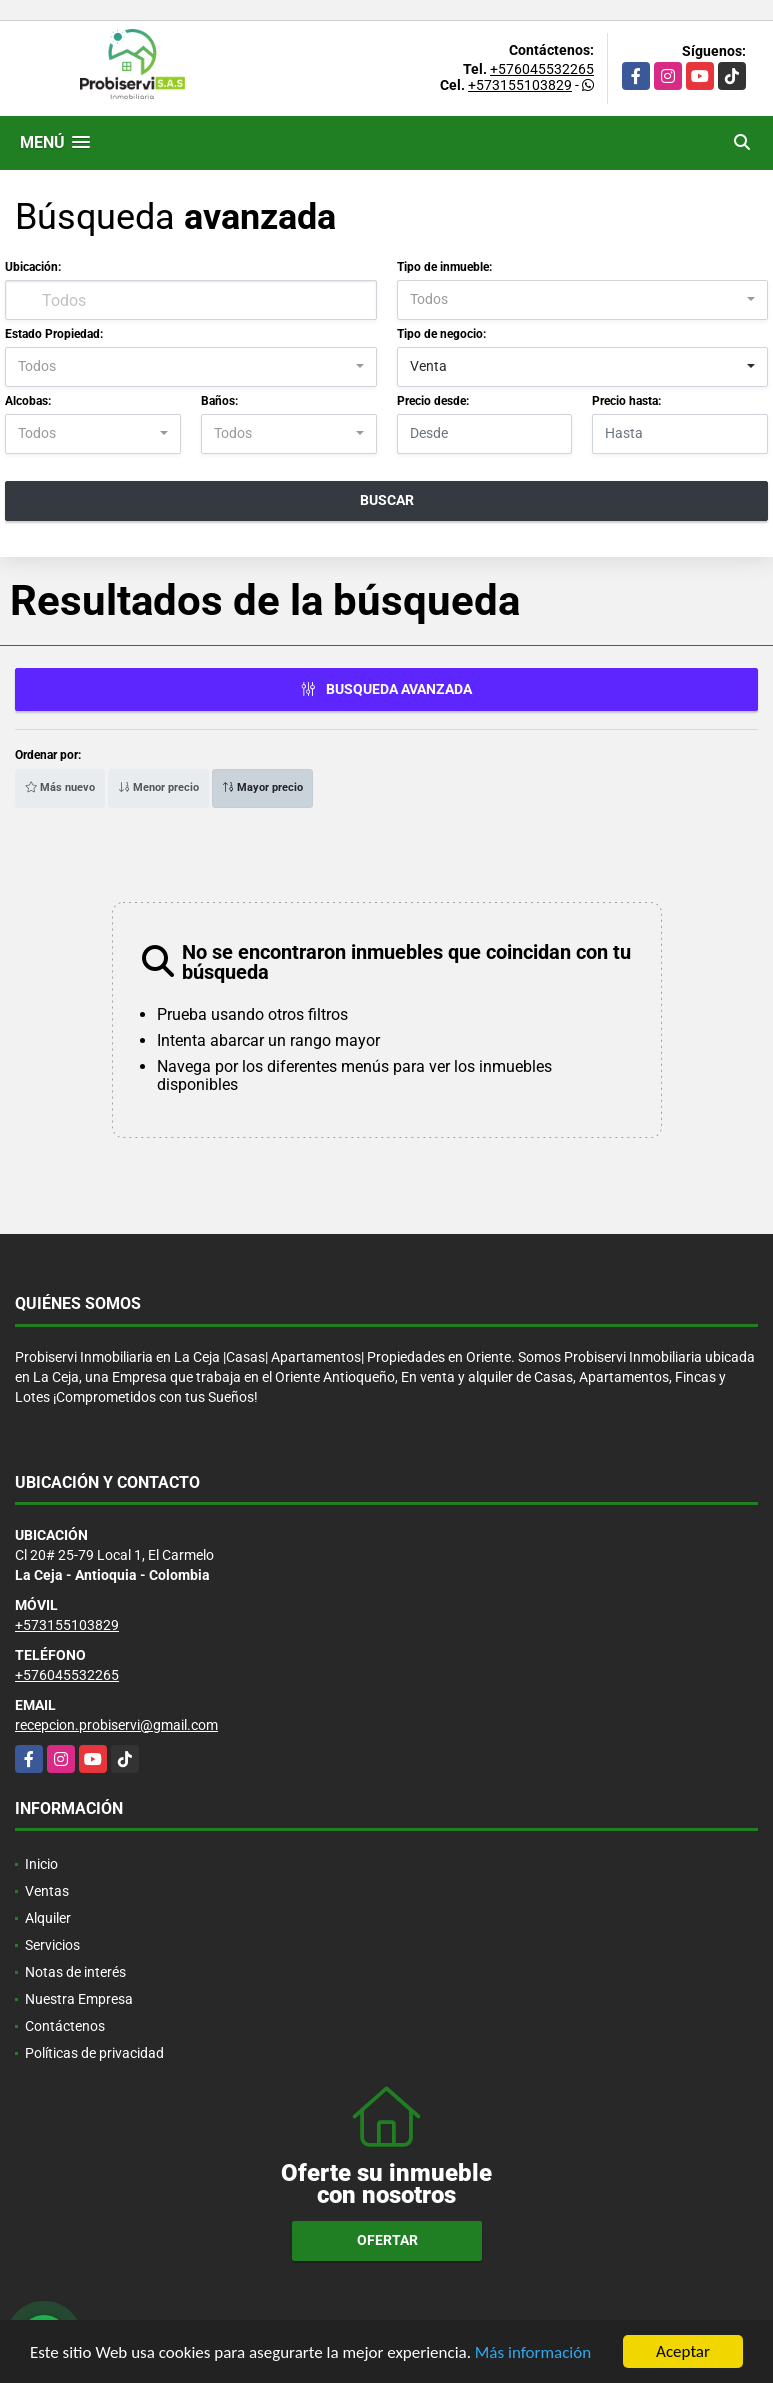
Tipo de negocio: (441, 334)
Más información (533, 2352)
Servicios (52, 1945)
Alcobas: (28, 401)
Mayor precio (262, 787)
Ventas (47, 1891)
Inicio (41, 1864)
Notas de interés (75, 1972)
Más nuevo (60, 787)
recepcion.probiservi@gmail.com (116, 1725)
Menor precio (158, 787)
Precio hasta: (626, 401)
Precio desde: (433, 401)
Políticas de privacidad (94, 2053)
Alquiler (48, 1918)
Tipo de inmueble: (444, 267)
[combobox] (583, 300)
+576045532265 (542, 69)
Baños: (219, 401)
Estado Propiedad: (54, 334)
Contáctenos (65, 2026)
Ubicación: (33, 267)
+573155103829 (520, 85)
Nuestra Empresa (79, 1999)
